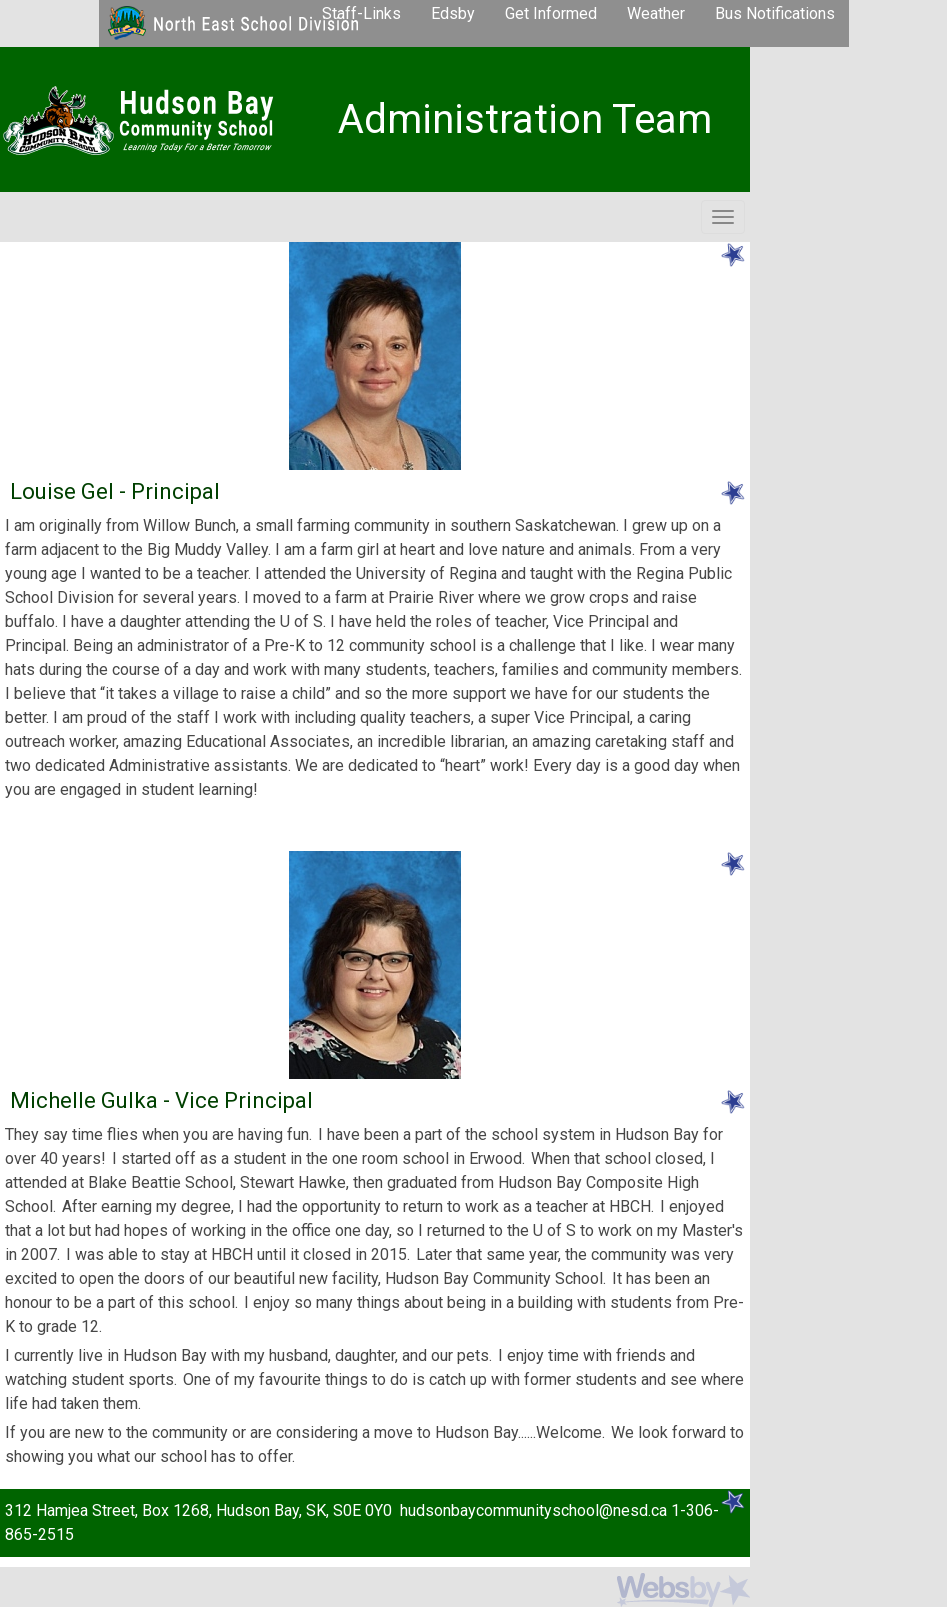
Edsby (453, 13)
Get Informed (551, 13)
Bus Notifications (775, 13)
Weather (656, 13)
